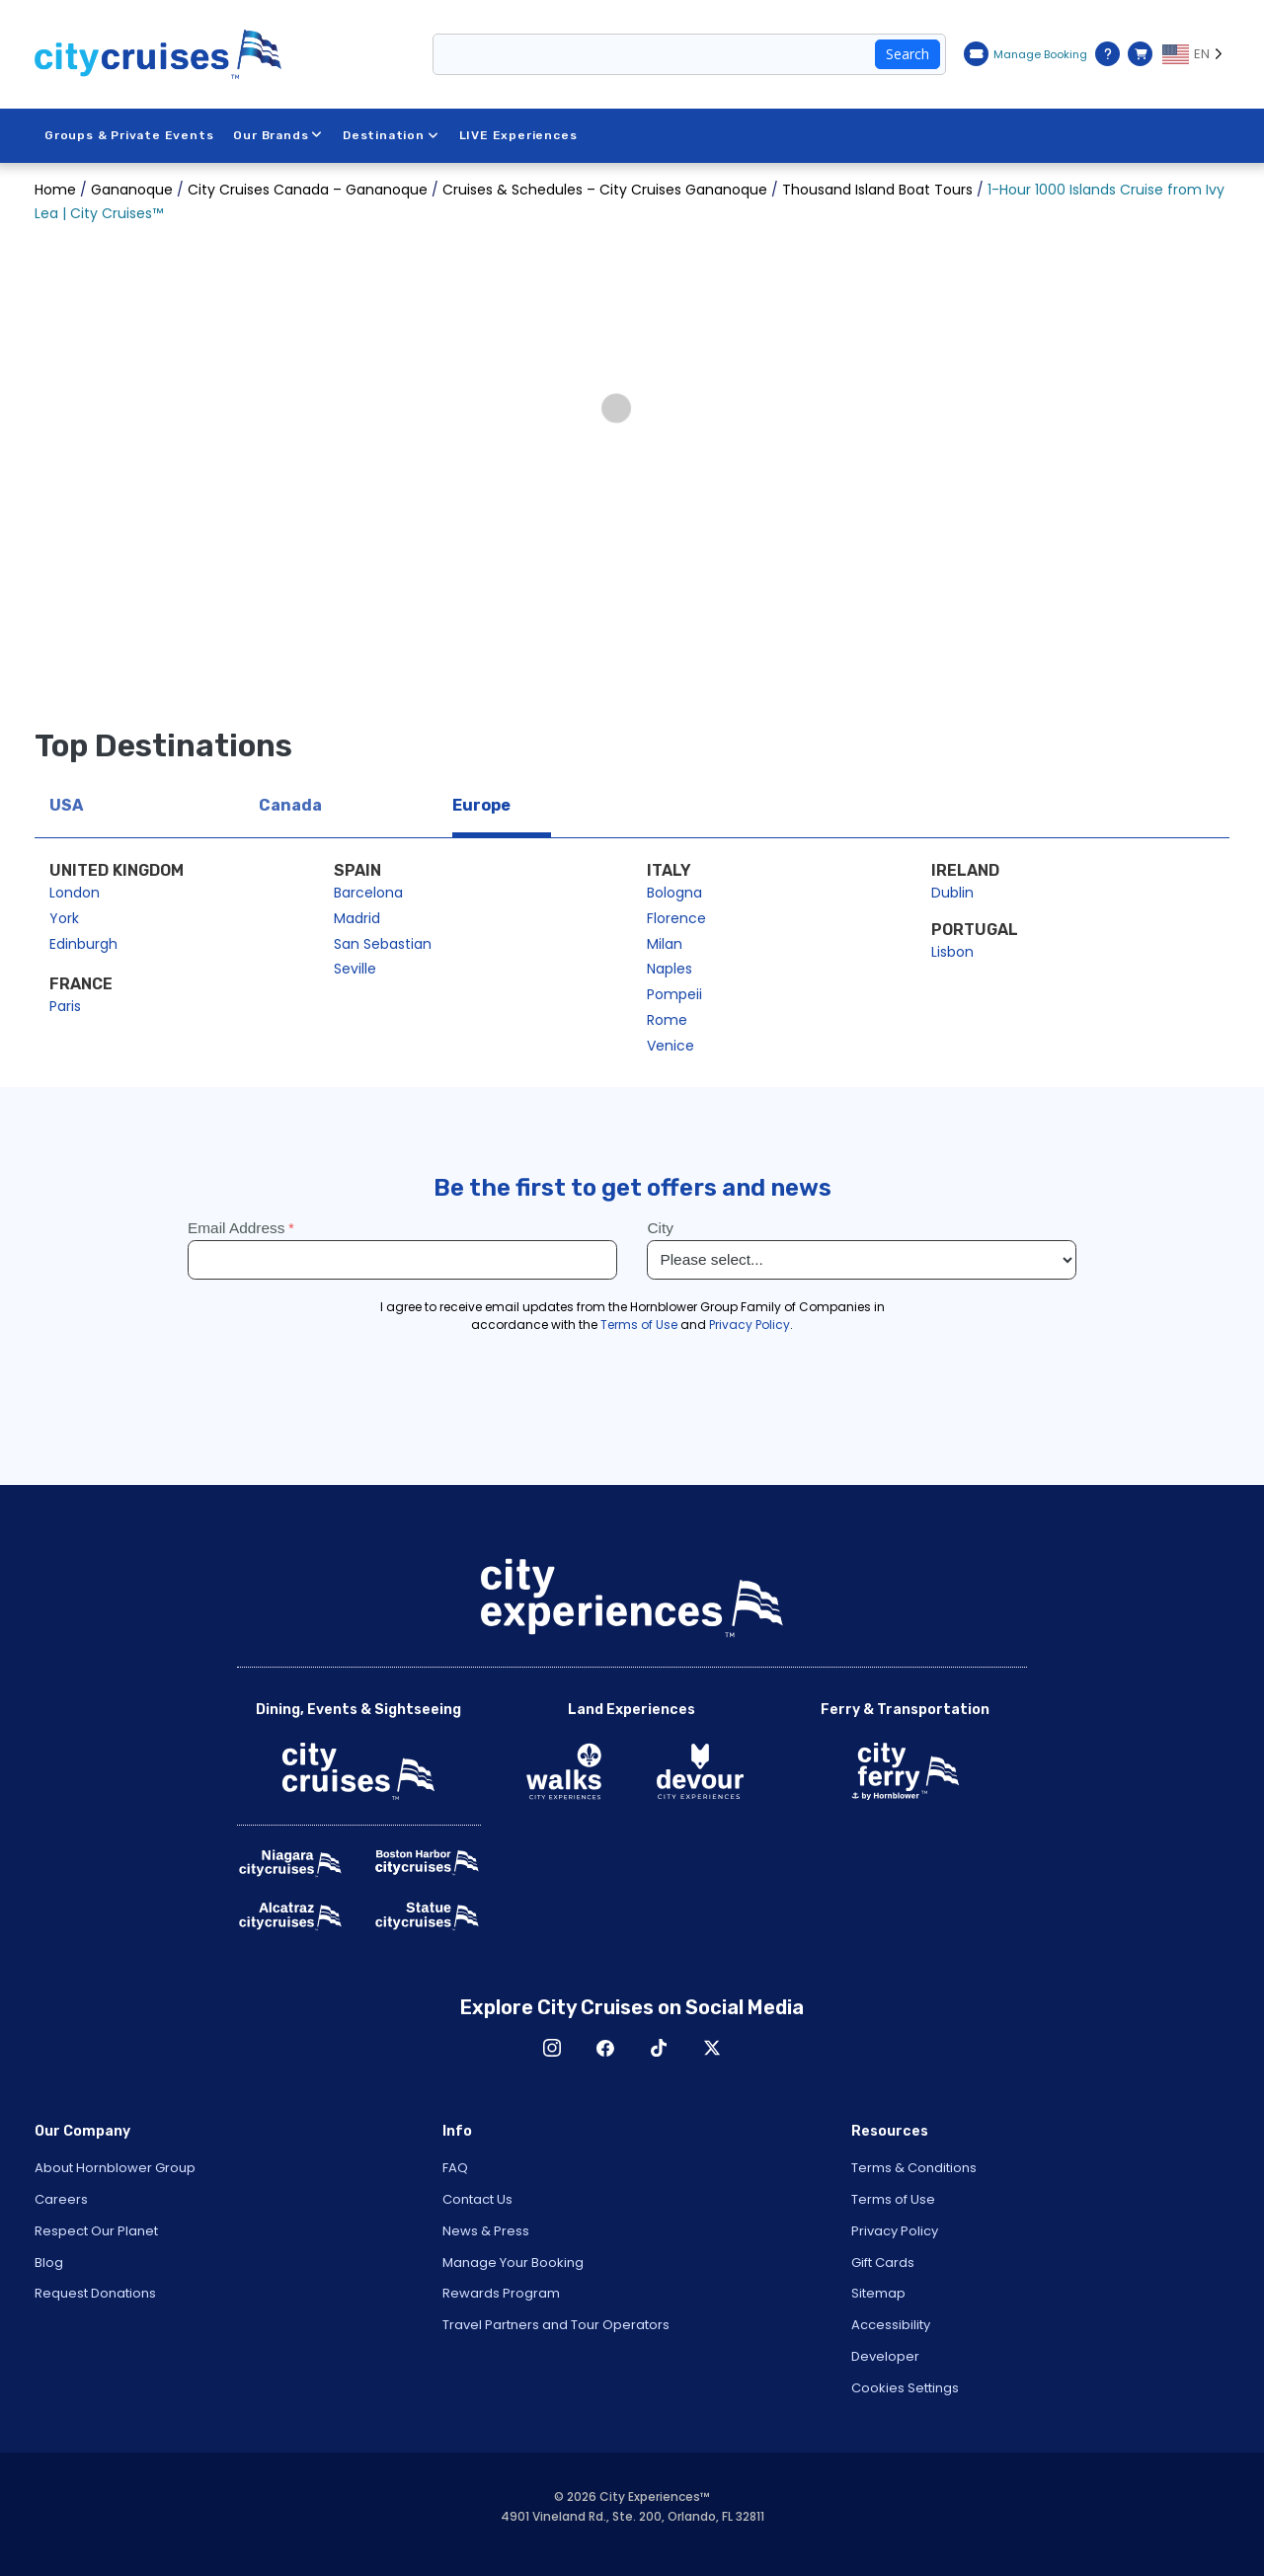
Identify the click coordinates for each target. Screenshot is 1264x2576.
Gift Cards (882, 2262)
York (64, 918)
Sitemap (878, 2293)
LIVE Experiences (518, 135)
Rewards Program (501, 2293)
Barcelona (368, 892)
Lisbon (952, 952)
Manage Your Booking (513, 2262)
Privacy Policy (894, 2231)
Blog (49, 2262)
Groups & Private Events (128, 135)
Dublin (952, 892)
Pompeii (674, 994)
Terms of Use (893, 2199)
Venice (670, 1045)
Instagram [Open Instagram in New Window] (552, 2048)
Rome (667, 1020)
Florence (676, 918)
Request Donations (95, 2293)
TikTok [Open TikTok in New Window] (659, 2048)
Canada (290, 805)
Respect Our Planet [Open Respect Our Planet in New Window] (96, 2231)
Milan (664, 944)
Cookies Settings (905, 2388)
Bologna (674, 892)
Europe (481, 805)
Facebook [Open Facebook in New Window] (605, 2048)
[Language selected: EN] (1195, 54)
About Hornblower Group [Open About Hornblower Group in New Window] (115, 2167)
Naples (669, 968)
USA (66, 805)
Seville (355, 968)
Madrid (357, 918)
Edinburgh (83, 944)
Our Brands (278, 135)
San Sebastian (383, 944)
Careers (61, 2199)
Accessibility (890, 2324)
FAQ (455, 2167)
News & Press (485, 2231)
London (74, 892)
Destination (391, 135)
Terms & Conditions (914, 2167)
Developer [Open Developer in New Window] (885, 2356)
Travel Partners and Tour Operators (556, 2324)
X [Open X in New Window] (712, 2048)
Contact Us (477, 2199)
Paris (65, 1006)
